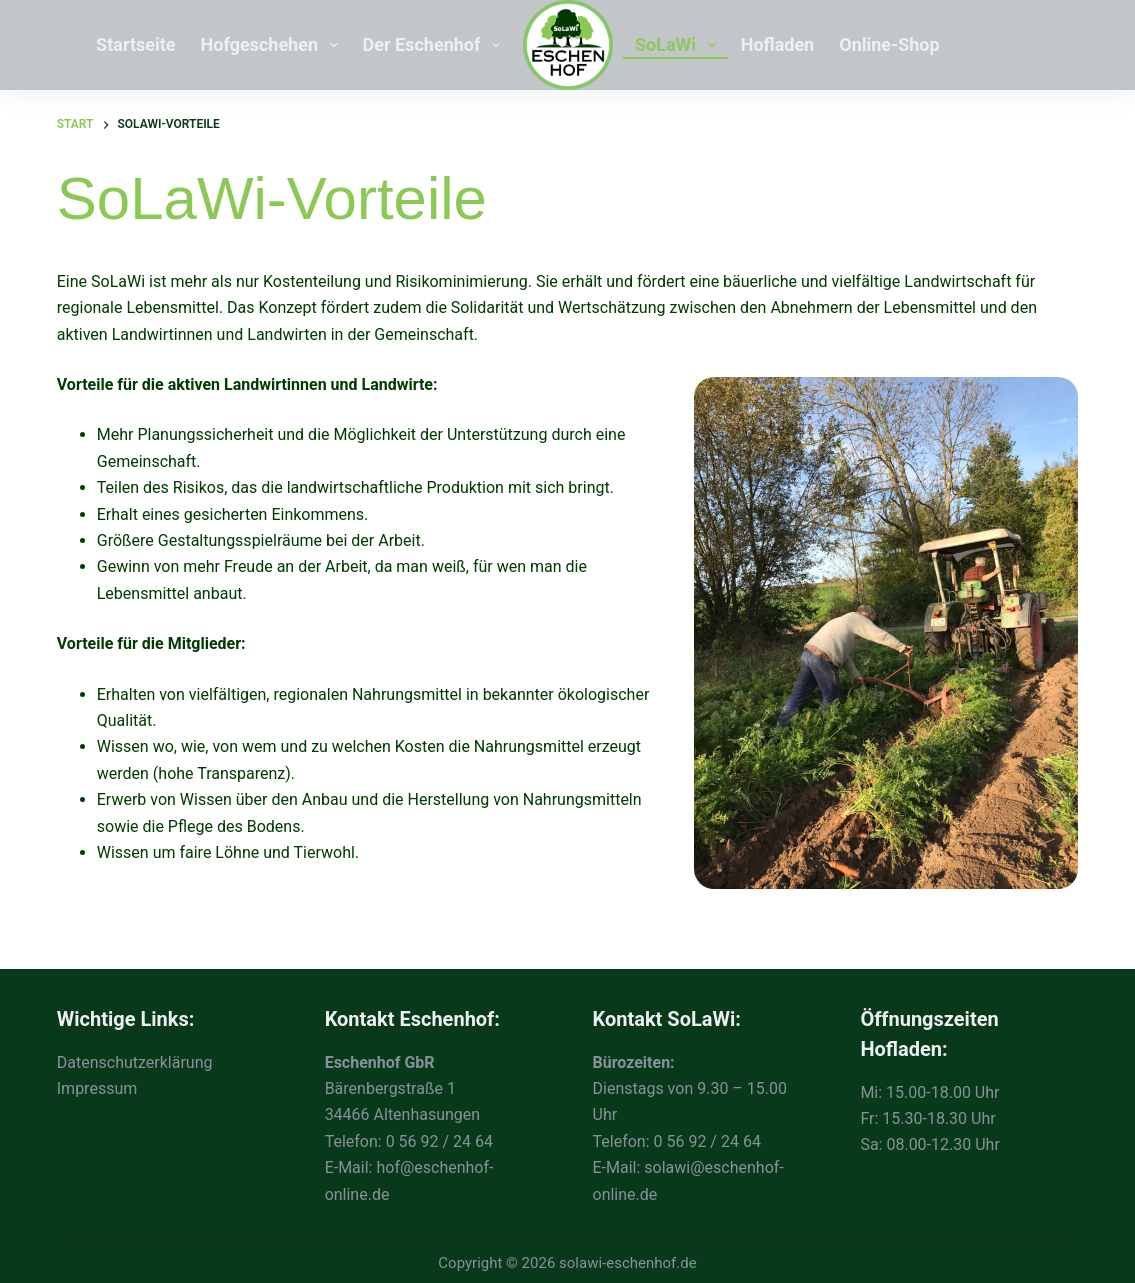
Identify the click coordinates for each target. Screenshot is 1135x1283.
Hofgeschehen (273, 45)
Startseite (135, 44)
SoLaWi (679, 45)
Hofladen (777, 44)
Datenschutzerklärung (135, 1062)
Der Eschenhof (435, 45)
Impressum (97, 1088)
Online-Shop (889, 44)
